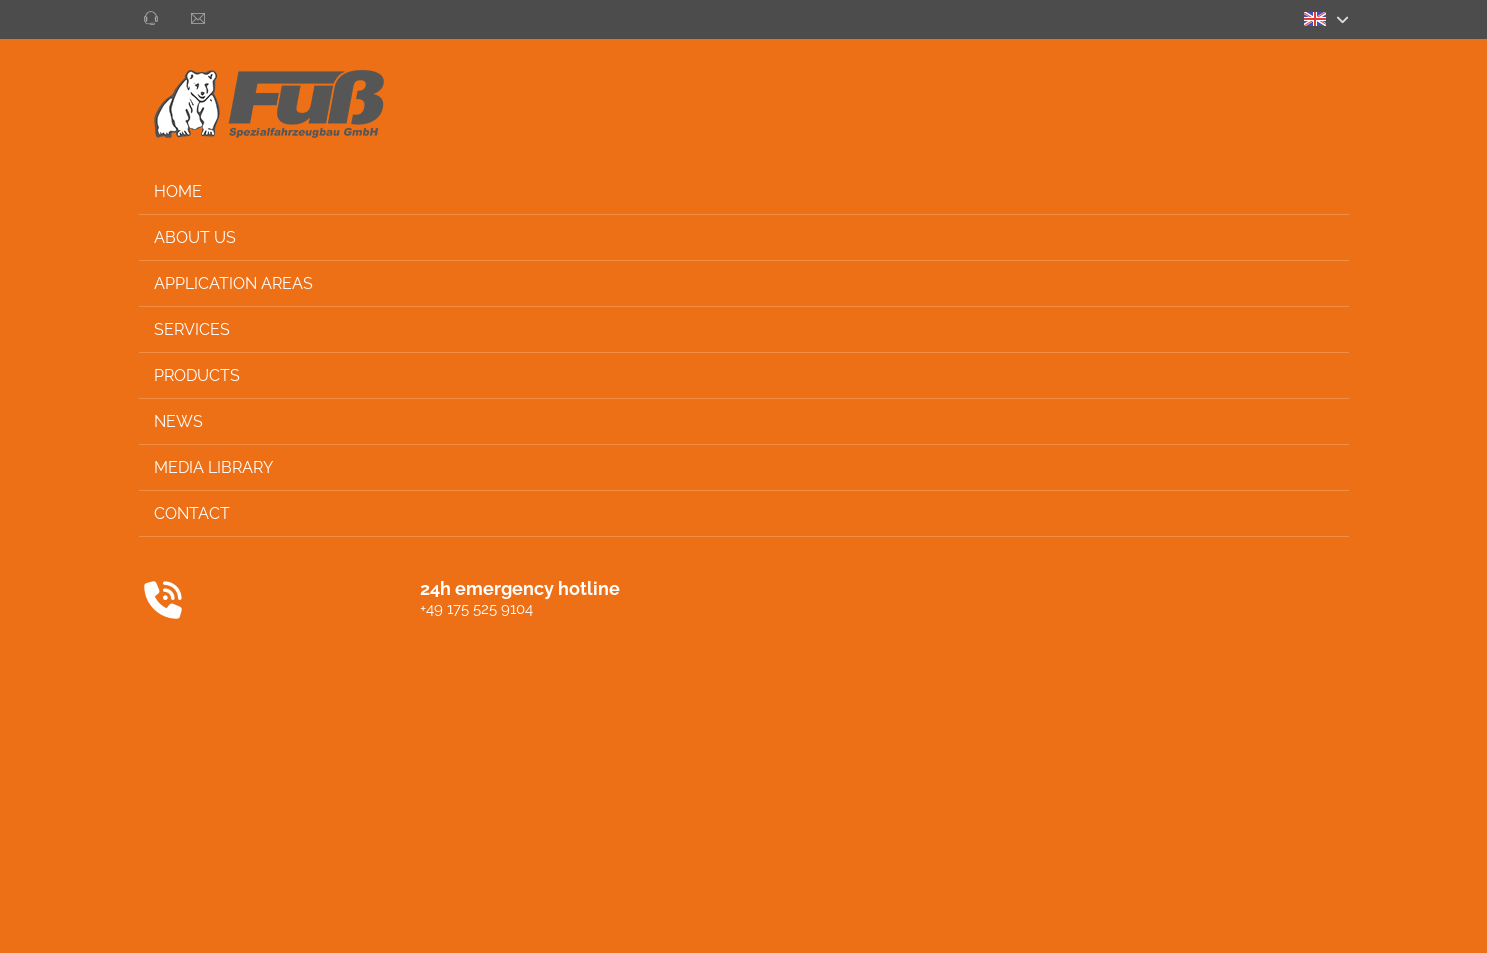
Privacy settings (1395, 919)
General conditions (1087, 919)
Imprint (1301, 919)
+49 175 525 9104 (136, 609)
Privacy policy (1213, 919)
